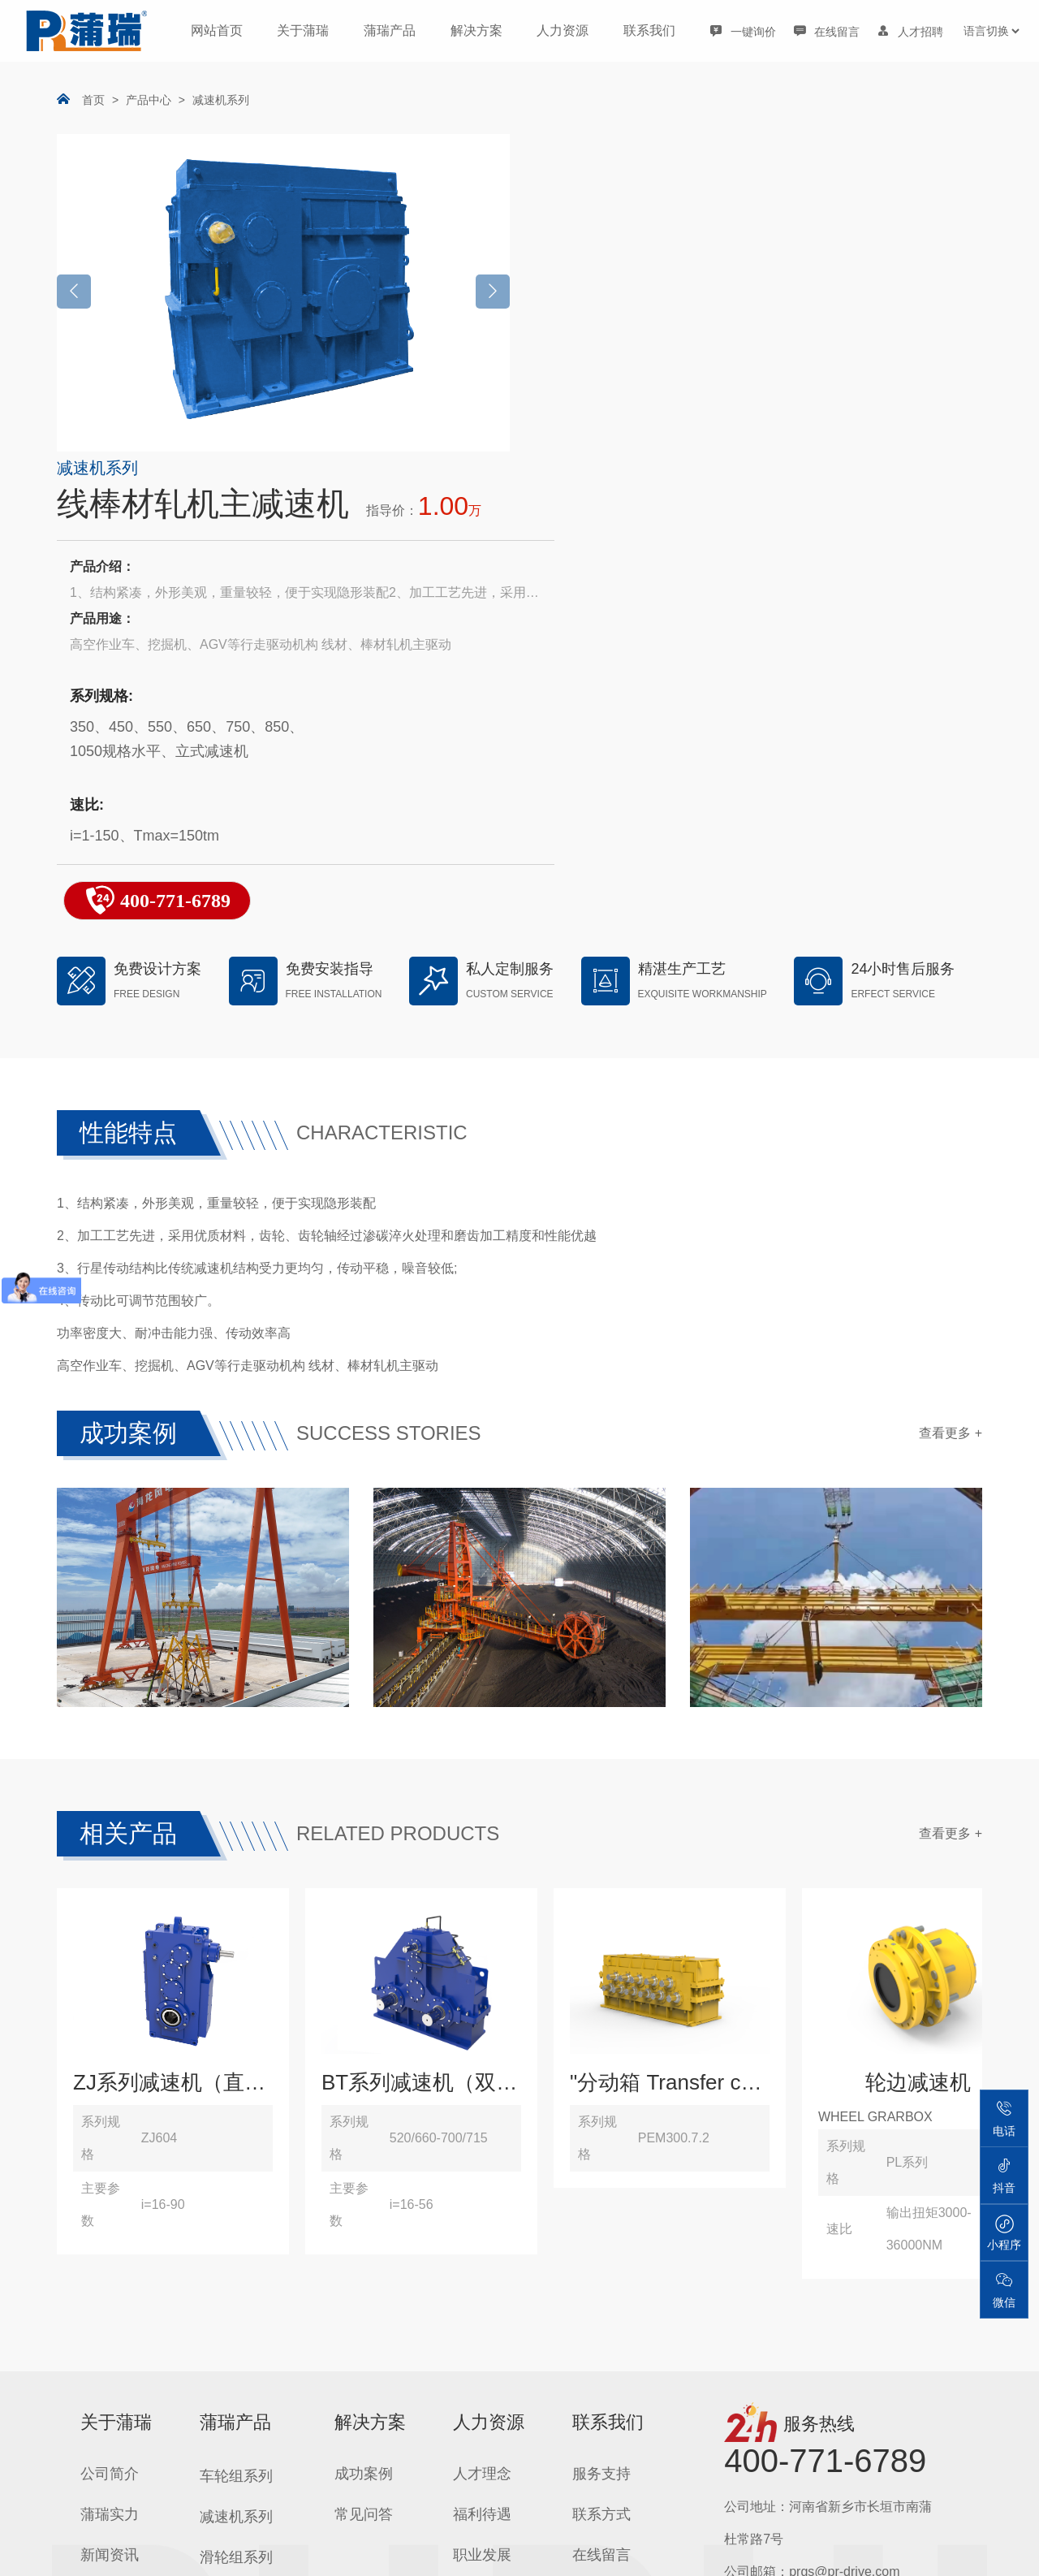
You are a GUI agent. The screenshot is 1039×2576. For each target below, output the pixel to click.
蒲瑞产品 (390, 30)
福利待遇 (482, 2123)
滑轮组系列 (236, 2166)
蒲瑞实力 (109, 2123)
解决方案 (476, 30)
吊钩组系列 (236, 2247)
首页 (93, 99)
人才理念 (482, 2082)
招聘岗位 (482, 2204)
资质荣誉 (109, 2204)
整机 (214, 2328)
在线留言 (601, 2163)
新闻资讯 (109, 2163)
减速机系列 (220, 99)
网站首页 (217, 30)
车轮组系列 (236, 2085)
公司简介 (109, 2082)
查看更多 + (950, 1054)
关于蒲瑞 (303, 30)
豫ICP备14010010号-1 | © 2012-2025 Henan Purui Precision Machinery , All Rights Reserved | (610, 2544)
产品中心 (148, 99)
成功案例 (363, 2082)
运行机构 (229, 2409)
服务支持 (601, 2082)
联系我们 (649, 30)
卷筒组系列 (236, 2288)
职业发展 (482, 2163)
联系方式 (601, 2123)
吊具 (214, 2206)
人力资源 (562, 30)
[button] (493, 291)
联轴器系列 (236, 2369)
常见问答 (363, 2123)
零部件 (222, 2491)
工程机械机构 (243, 2450)
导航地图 (601, 2204)
